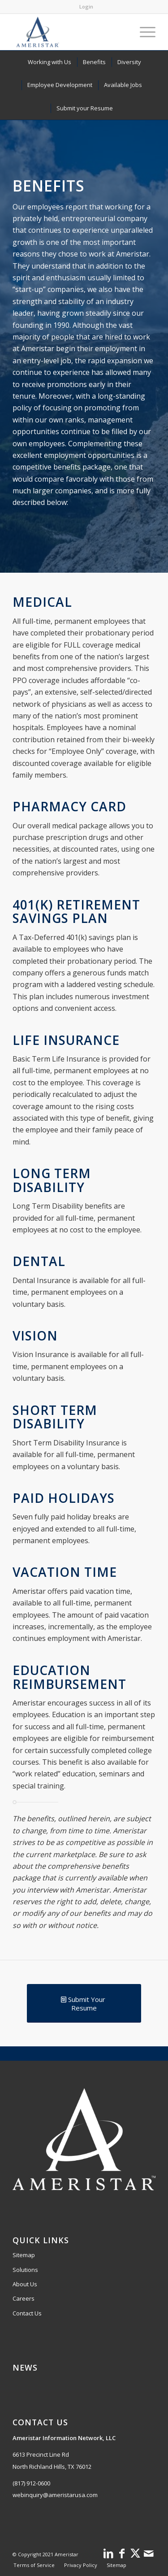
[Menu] (143, 32)
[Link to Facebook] (122, 2553)
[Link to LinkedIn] (108, 2553)
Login (86, 6)
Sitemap (24, 2255)
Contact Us (27, 2313)
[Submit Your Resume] (84, 2003)
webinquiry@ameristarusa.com (55, 2495)
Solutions (25, 2270)
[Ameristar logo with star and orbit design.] (70, 32)
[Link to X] (135, 2553)
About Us (25, 2284)
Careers (23, 2298)
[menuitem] (86, 6)
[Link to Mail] (148, 2553)
